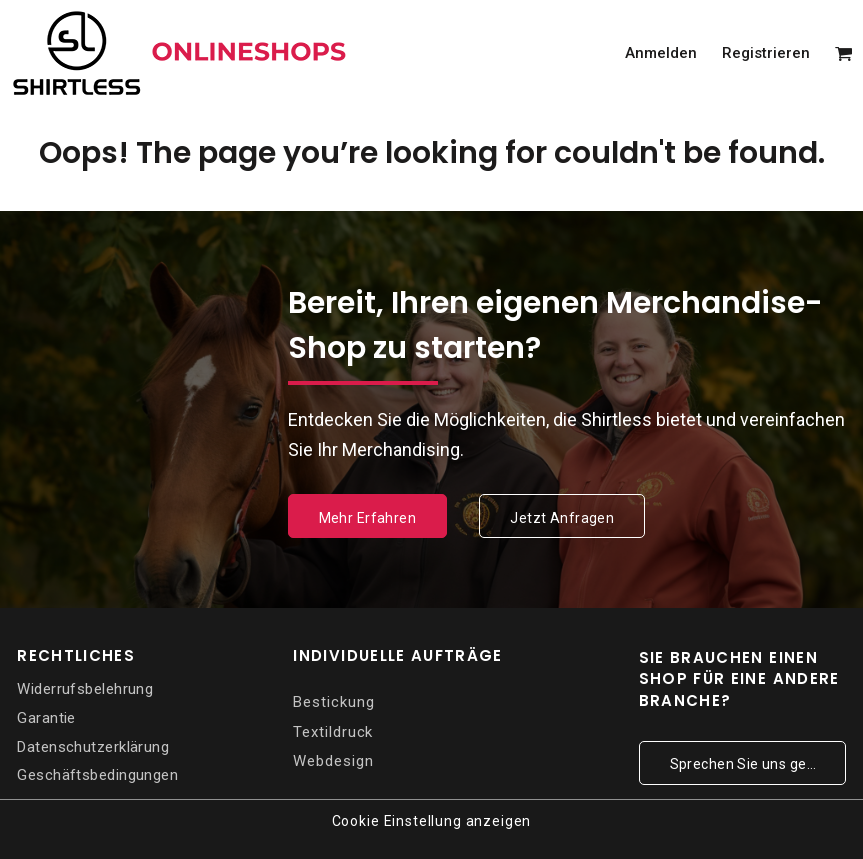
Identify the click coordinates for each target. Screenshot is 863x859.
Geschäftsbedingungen (97, 775)
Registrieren (766, 53)
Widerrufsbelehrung (85, 689)
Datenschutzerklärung (93, 747)
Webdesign (333, 761)
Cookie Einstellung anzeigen (432, 821)
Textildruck (333, 732)
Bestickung (333, 702)
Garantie (46, 718)
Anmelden (661, 53)
